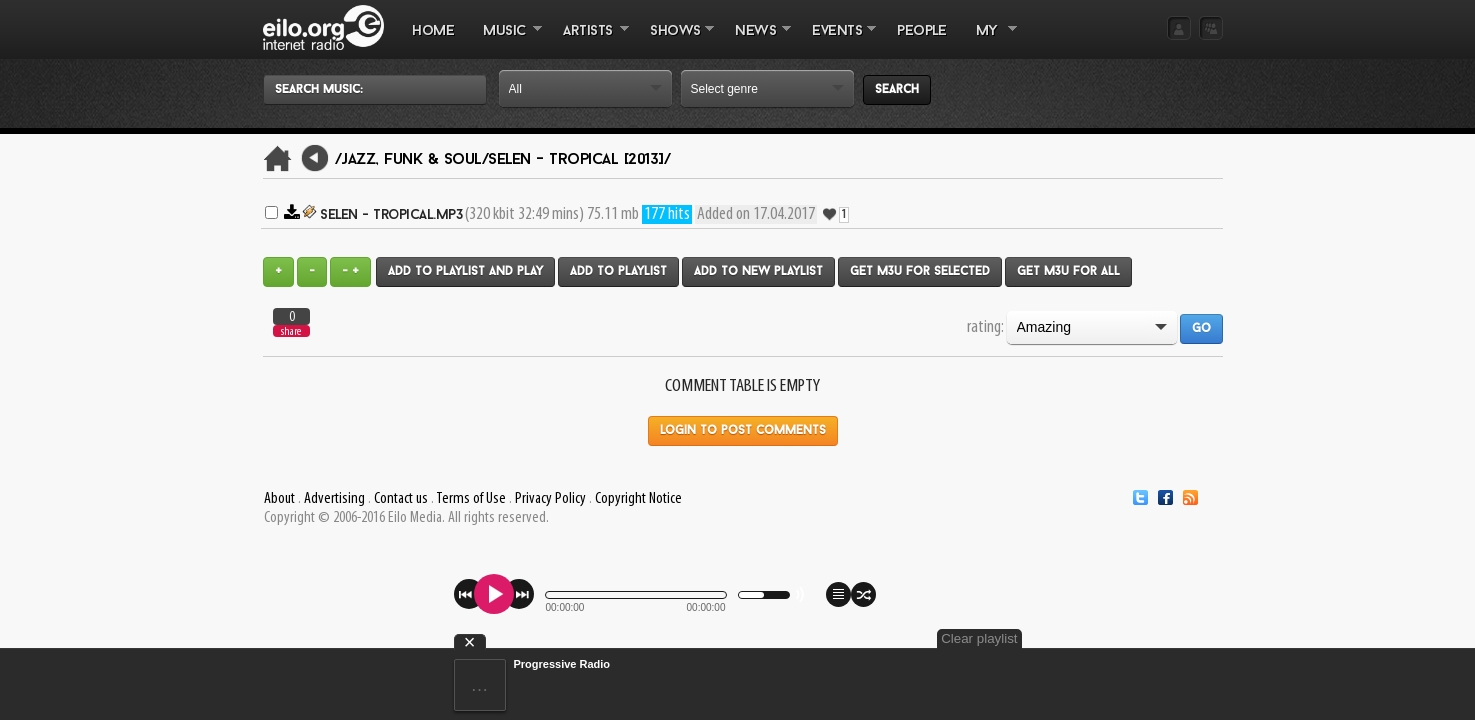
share (291, 331)
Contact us (401, 499)
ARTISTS (589, 41)
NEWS (756, 41)
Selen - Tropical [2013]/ (579, 160)
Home (433, 31)
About (279, 499)
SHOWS (675, 41)
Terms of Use (471, 499)
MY (989, 41)
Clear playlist (1175, 638)
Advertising (334, 499)
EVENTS (837, 41)
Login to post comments (743, 431)
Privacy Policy (550, 499)
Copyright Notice (638, 499)
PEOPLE (921, 31)
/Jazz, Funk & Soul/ (412, 160)
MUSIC (505, 41)
